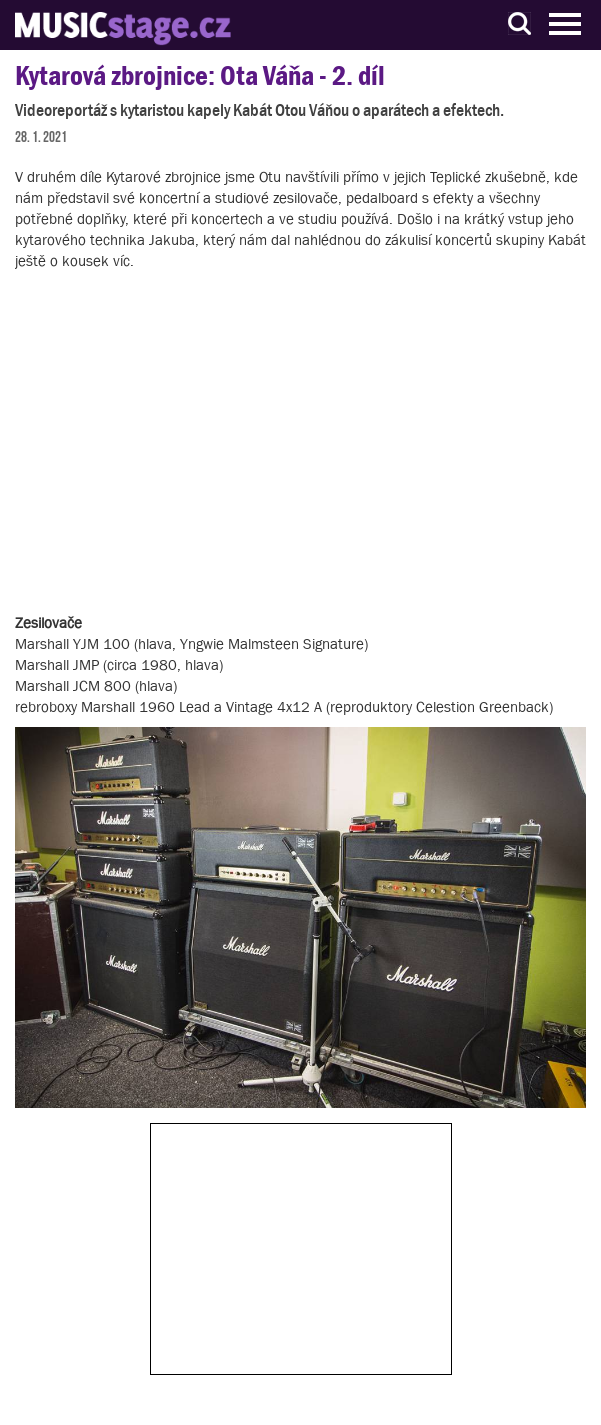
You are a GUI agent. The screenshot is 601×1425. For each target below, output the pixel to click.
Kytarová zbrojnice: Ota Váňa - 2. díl (200, 75)
